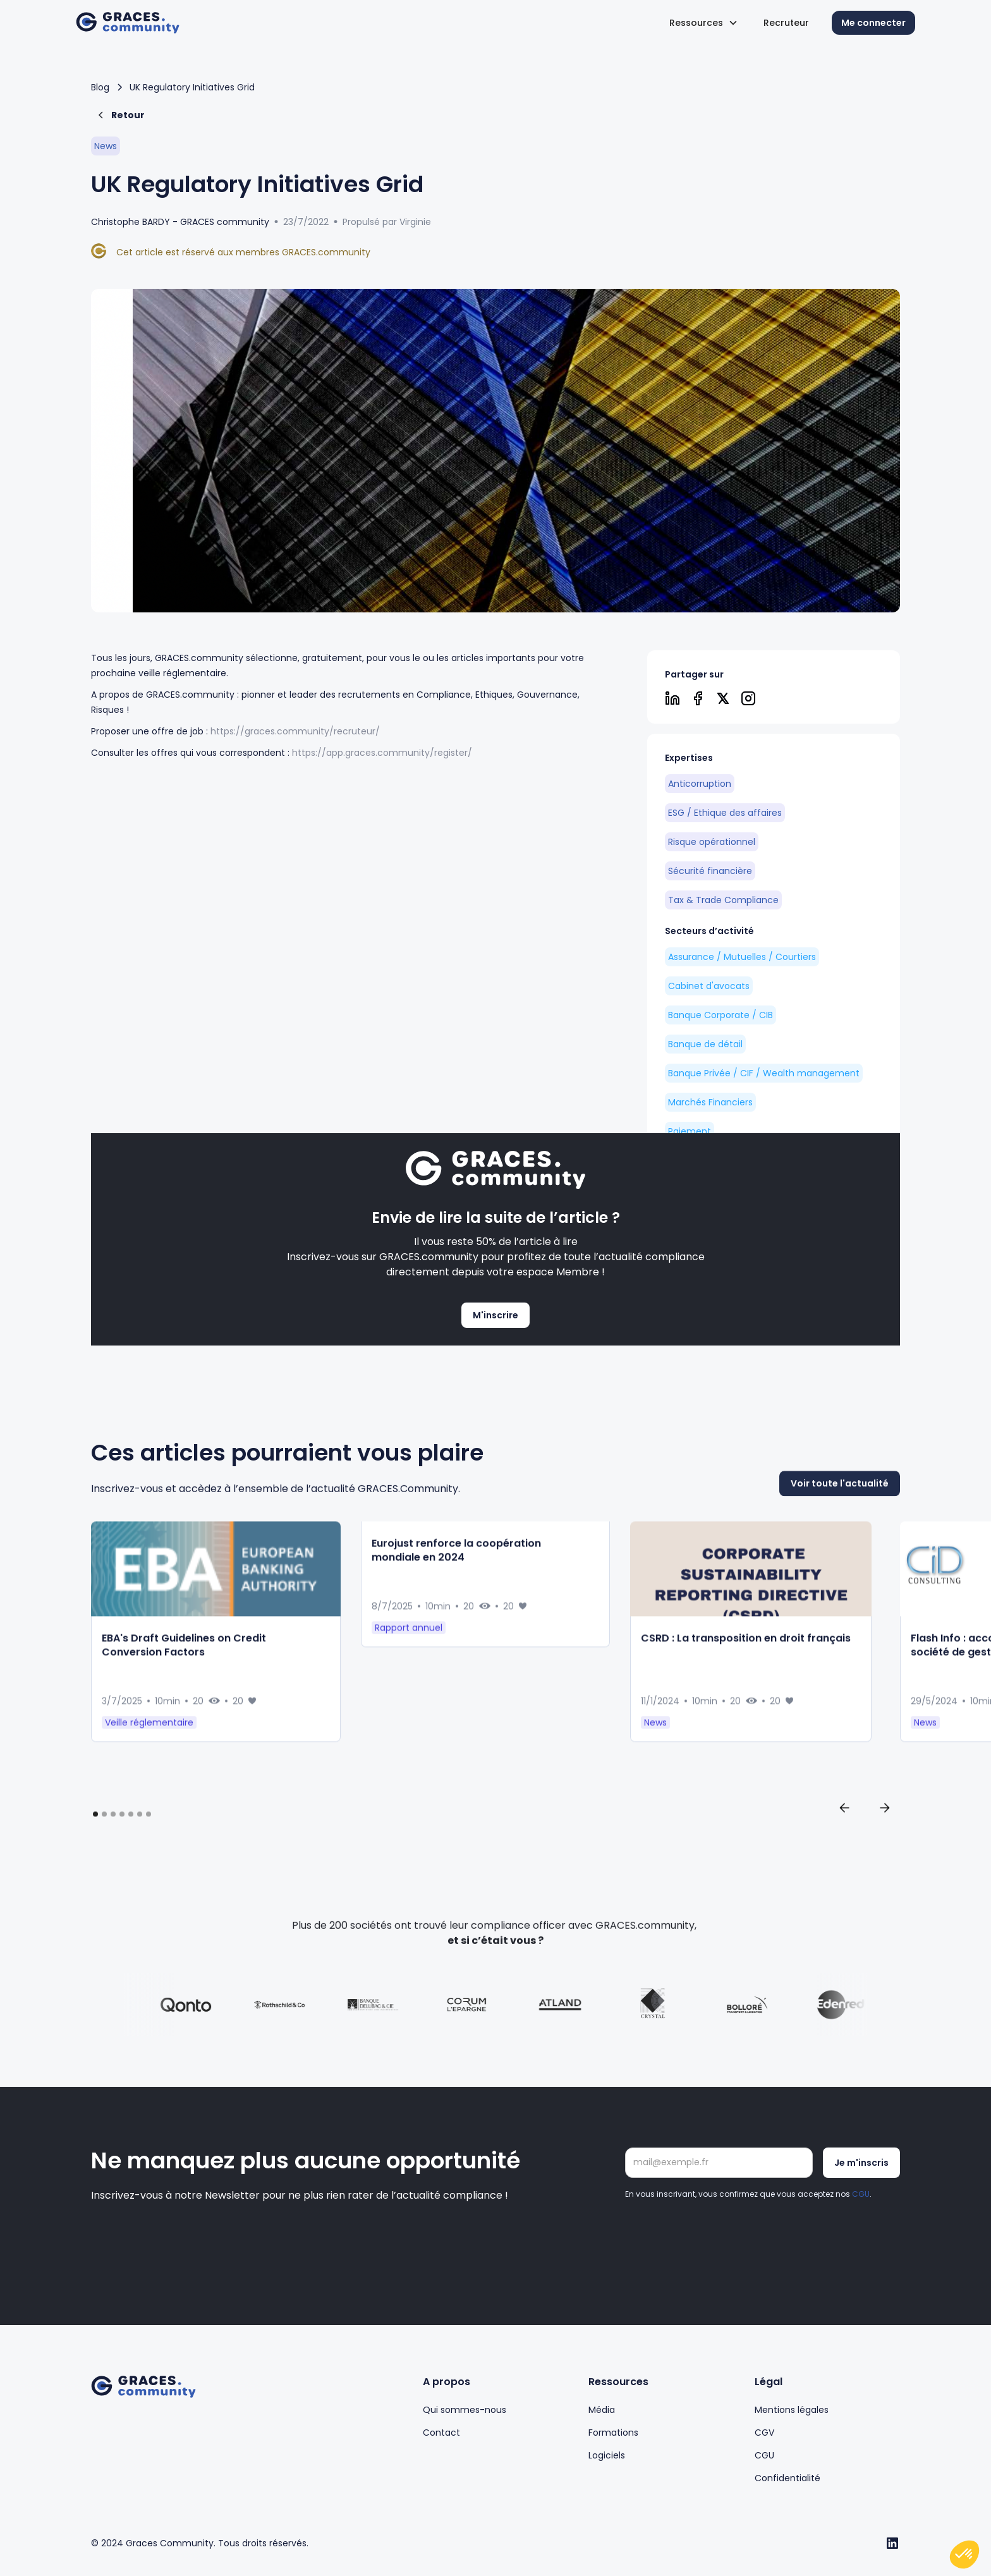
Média (601, 2409)
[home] (127, 23)
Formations (613, 2432)
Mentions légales (792, 2409)
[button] (704, 23)
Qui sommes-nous (464, 2409)
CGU (861, 2197)
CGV (764, 2432)
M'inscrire (495, 1315)
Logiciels (606, 2455)
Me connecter (873, 22)
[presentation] (721, 2238)
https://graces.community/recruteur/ (295, 731)
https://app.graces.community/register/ (382, 752)
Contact (441, 2432)
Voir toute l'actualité (840, 1542)
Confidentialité (787, 2478)
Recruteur (786, 22)
